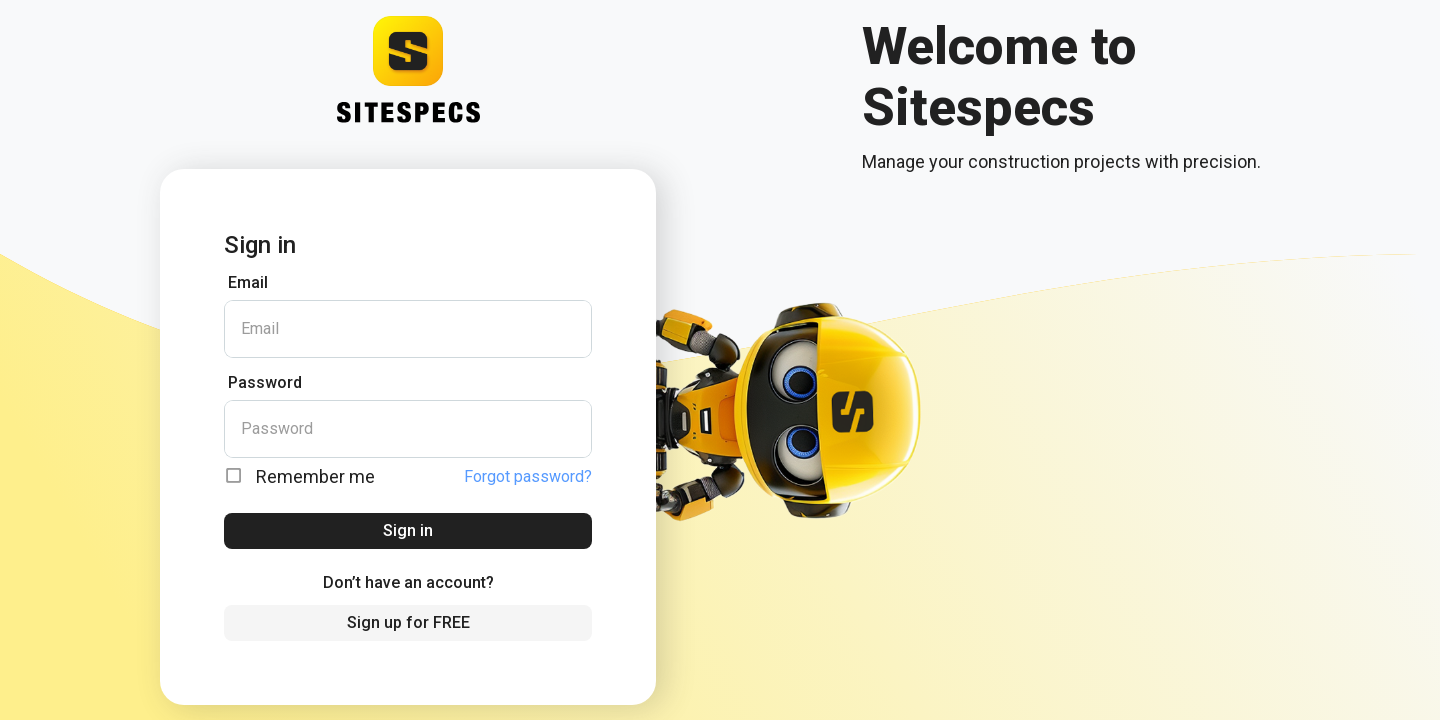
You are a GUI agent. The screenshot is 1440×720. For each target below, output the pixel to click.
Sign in (408, 530)
